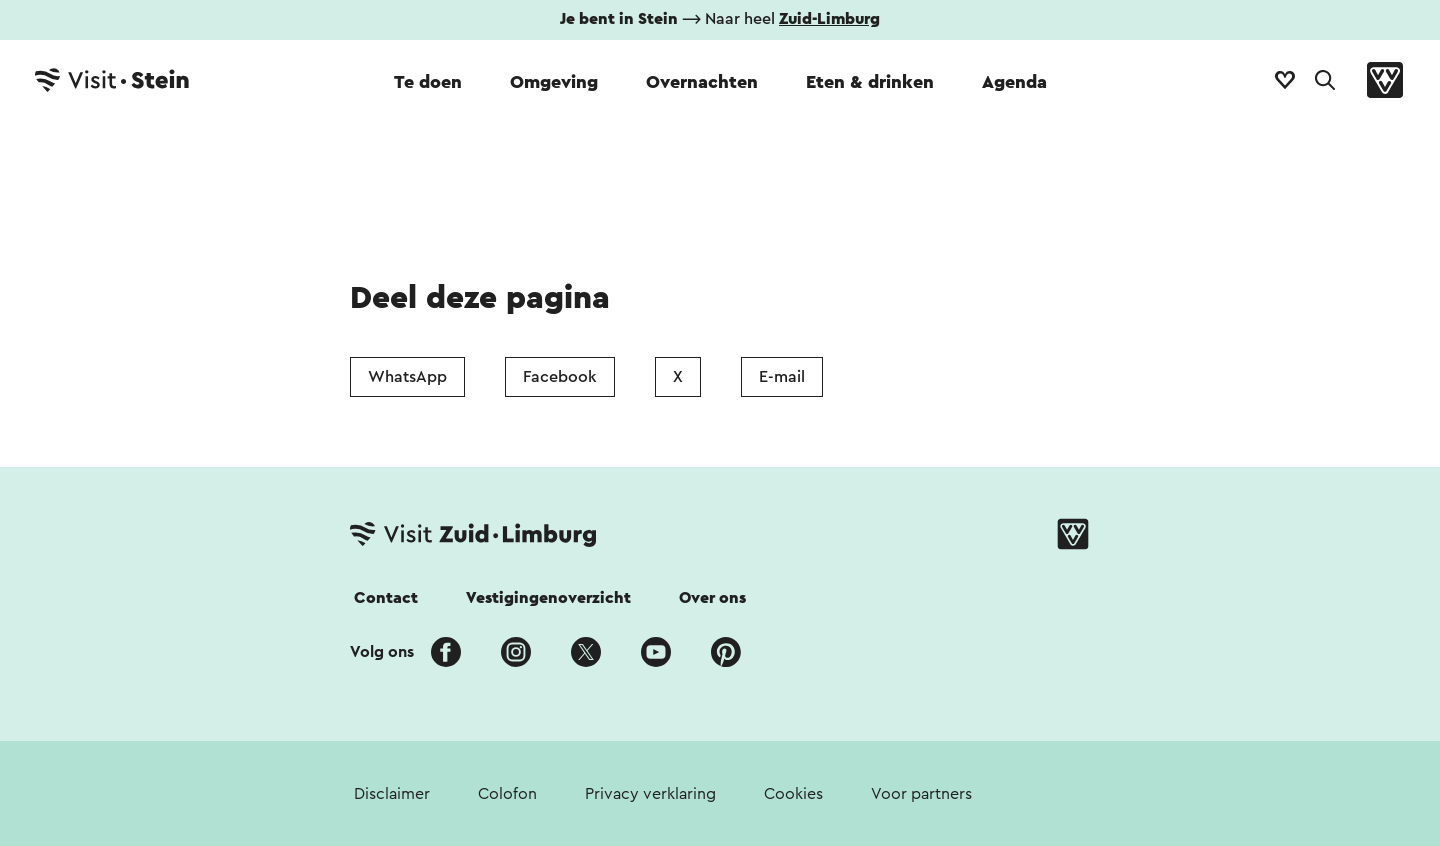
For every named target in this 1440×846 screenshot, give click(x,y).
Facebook (560, 377)
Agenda (1014, 82)
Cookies (793, 794)
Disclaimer (392, 794)
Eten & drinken (870, 82)
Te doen (428, 82)
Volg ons (382, 652)
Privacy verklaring (650, 794)
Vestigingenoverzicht (548, 598)
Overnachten (702, 82)
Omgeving (554, 82)
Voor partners (921, 794)
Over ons (712, 598)
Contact (386, 598)
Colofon (507, 794)
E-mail (782, 377)
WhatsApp (407, 377)
